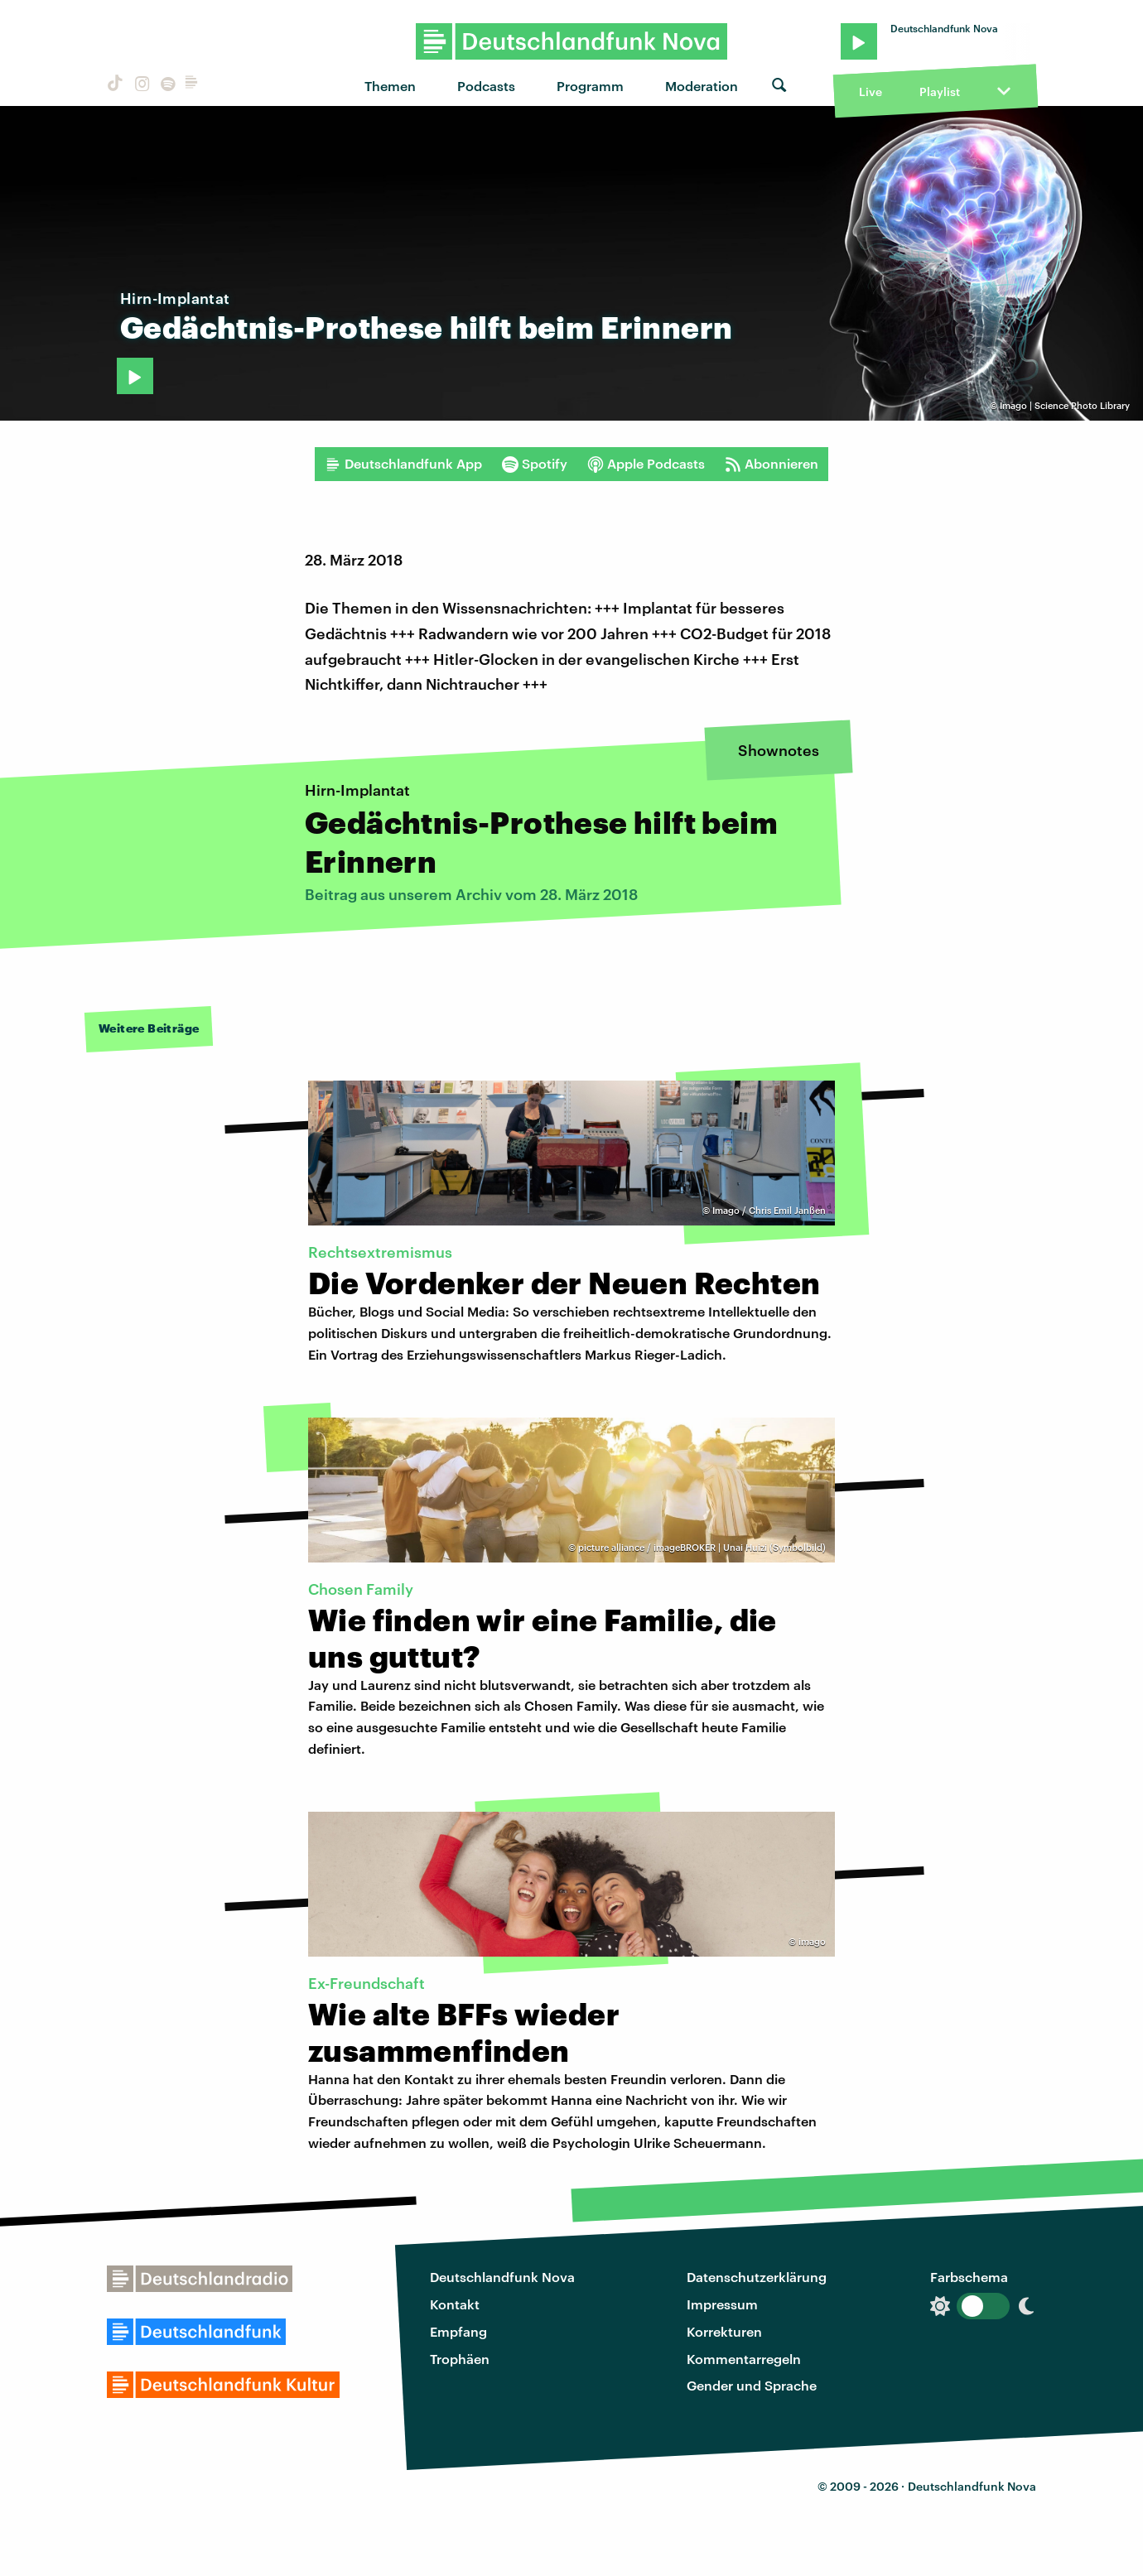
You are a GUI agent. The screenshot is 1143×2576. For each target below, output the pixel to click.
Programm (590, 86)
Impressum (722, 2304)
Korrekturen (724, 2331)
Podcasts (486, 86)
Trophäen (460, 2359)
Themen (390, 86)
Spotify (534, 463)
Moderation (701, 86)
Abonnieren (771, 463)
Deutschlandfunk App (403, 463)
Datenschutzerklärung (757, 2277)
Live (870, 91)
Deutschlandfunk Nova (502, 2277)
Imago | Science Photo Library (1065, 405)
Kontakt (455, 2304)
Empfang (458, 2331)
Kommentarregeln (744, 2359)
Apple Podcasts (646, 463)
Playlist (939, 91)
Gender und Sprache (752, 2385)
